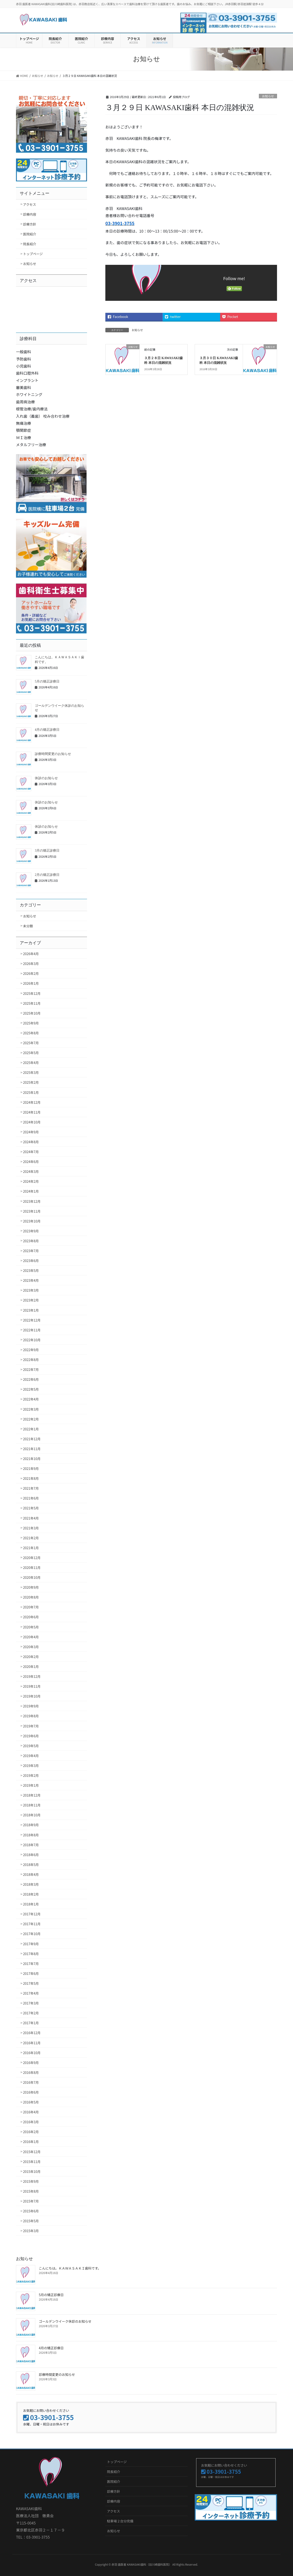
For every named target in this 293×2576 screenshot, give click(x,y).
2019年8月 (31, 1716)
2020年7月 (31, 1607)
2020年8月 (31, 1597)
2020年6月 (31, 1617)
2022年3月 (31, 1409)
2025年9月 (31, 1023)
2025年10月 (32, 1013)
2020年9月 (31, 1587)
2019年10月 (32, 1696)
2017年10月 (32, 1933)
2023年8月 (31, 1240)
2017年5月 (31, 1983)
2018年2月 (31, 1894)
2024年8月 (31, 1141)
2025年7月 (31, 1042)
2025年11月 (32, 1003)
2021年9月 (31, 1468)
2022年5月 (31, 1389)
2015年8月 (31, 2191)
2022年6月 (31, 1379)
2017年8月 (31, 1953)
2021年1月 (31, 1547)
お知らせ (268, 96)
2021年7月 (31, 1488)
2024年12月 (32, 1102)
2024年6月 (31, 1161)
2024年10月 (32, 1122)
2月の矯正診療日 (47, 875)
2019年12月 (32, 1676)
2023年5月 (31, 1270)
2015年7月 (31, 2201)
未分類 (28, 926)
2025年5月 (31, 1052)
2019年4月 (31, 1755)
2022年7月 (31, 1369)
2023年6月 (31, 1260)
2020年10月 (32, 1577)
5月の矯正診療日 (47, 681)
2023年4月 (31, 1280)
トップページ (33, 253)
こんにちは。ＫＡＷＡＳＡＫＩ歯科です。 (70, 2268)
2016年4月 (31, 2112)
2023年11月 (32, 1211)
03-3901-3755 (120, 223)
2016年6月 (31, 2092)
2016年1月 (31, 2141)
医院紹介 (29, 234)
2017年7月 (31, 1963)
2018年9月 (31, 1824)
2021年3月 (31, 1528)
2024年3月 (31, 1171)
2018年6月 (31, 1854)
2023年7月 (31, 1250)
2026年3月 (31, 963)
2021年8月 (31, 1478)
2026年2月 (31, 973)
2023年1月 (31, 1310)
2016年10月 (32, 2052)
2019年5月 (31, 1745)
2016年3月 (31, 2122)
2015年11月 (32, 2161)
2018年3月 (31, 1884)
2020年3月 (31, 1646)
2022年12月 (32, 1320)
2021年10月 (32, 1458)
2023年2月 (31, 1300)
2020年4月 (31, 1637)
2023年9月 (31, 1231)
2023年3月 (31, 1290)
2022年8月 (31, 1359)
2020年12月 (32, 1557)
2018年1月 (31, 1904)
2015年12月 (32, 2151)
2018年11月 (32, 1805)
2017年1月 (31, 2022)
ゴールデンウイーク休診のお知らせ (65, 2321)
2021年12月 (32, 1439)
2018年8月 (31, 1835)
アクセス (29, 204)
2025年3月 (31, 1072)
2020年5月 (31, 1627)
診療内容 (29, 214)
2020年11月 (32, 1567)
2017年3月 (31, 2003)
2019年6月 (31, 1736)
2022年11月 (32, 1330)
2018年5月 (31, 1864)
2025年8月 (31, 1033)
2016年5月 (31, 2102)
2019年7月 (31, 1726)
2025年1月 (31, 1092)
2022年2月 (31, 1419)
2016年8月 (31, 2072)
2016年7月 (31, 2082)
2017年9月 (31, 1943)
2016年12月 (32, 2032)
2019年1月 (31, 1785)
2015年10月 (32, 2171)
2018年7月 (31, 1844)
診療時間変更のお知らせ (53, 754)
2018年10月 (32, 1815)
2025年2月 (31, 1082)
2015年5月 (31, 2221)
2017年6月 (31, 1973)
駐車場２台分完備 (120, 2521)
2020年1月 (31, 1666)
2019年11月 (32, 1686)
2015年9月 (31, 2181)
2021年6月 (31, 1498)
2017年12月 (32, 1914)
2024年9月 (31, 1132)
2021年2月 (31, 1538)
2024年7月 (31, 1151)
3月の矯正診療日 (47, 850)
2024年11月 (32, 1112)
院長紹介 (29, 244)
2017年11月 (32, 1923)
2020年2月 (31, 1656)
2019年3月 (31, 1765)
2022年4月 (31, 1399)
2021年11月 (32, 1448)
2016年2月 (31, 2131)
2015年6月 (31, 2211)
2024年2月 (31, 1181)
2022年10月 (32, 1340)
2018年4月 (31, 1874)
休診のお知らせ (46, 778)
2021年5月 (31, 1508)
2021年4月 (31, 1518)
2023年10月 (32, 1221)
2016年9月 (31, 2062)
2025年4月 (31, 1062)
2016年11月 (32, 2042)
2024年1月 (31, 1191)
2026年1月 (31, 983)
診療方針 (29, 224)
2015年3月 (31, 2230)
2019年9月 (31, 1706)
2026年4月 (31, 953)
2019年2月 (31, 1775)
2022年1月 (31, 1429)
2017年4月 (31, 1993)
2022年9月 (31, 1349)
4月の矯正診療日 (47, 729)
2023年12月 (32, 1201)
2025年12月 (32, 993)
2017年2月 (31, 2013)
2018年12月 (32, 1795)
